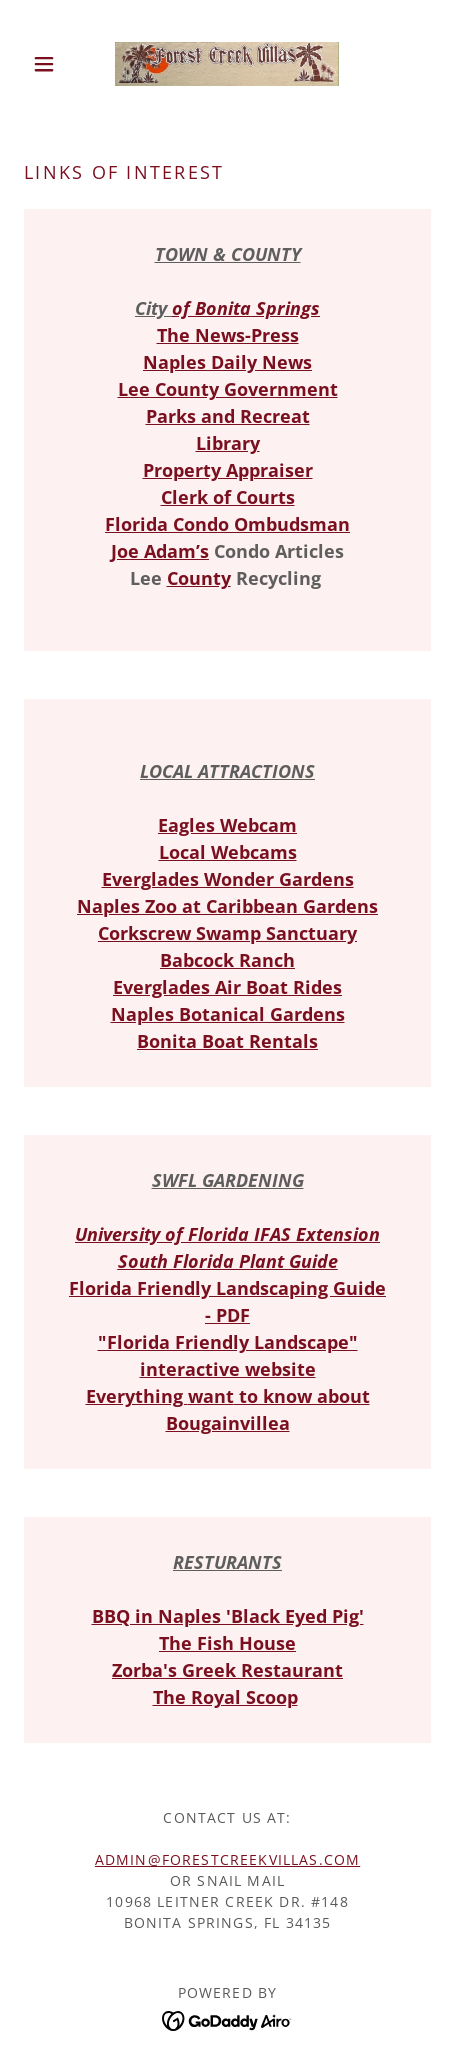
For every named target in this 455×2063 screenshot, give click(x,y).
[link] (227, 64)
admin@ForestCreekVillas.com (227, 1859)
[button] (54, 64)
